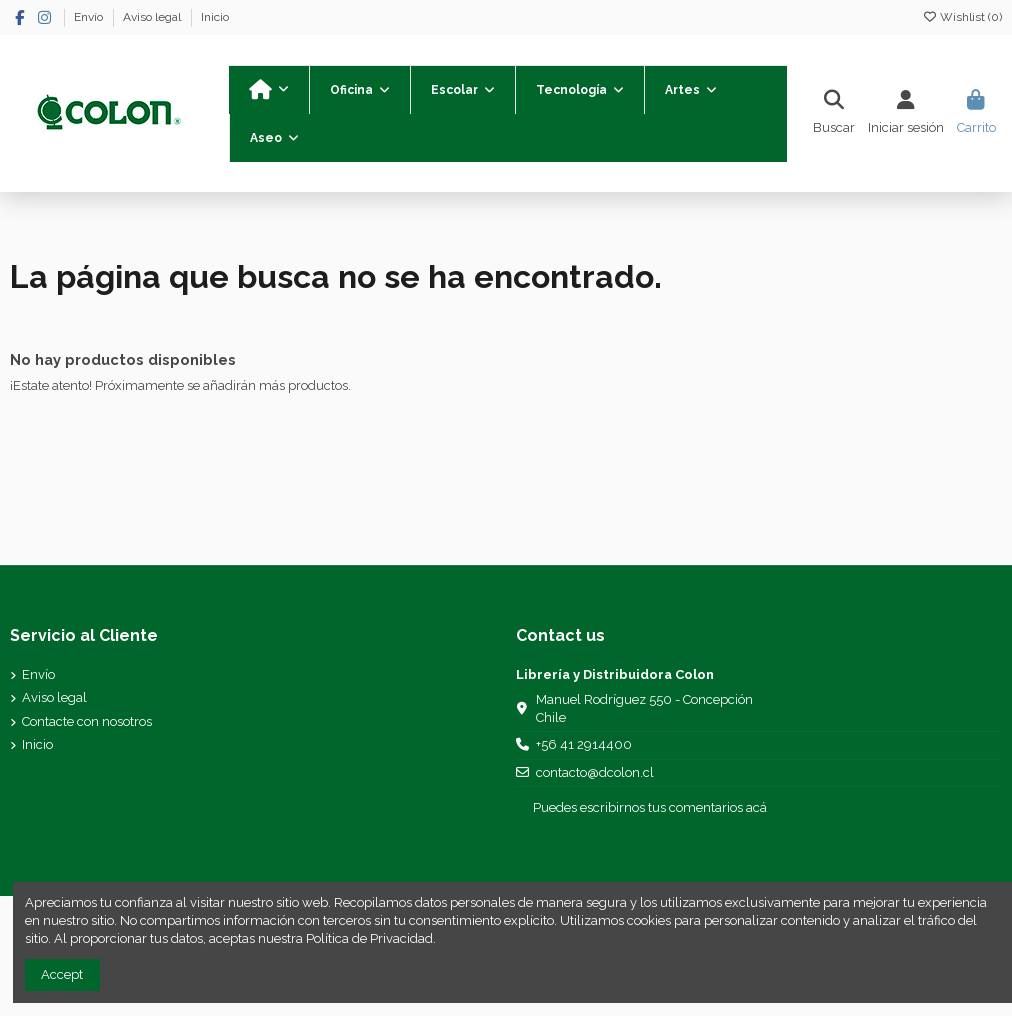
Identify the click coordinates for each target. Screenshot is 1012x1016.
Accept (62, 974)
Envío (90, 17)
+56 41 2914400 (584, 744)
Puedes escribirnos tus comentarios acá (650, 807)
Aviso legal (153, 17)
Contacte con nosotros (87, 721)
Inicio (215, 17)
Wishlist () (962, 17)
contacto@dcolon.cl (595, 772)
